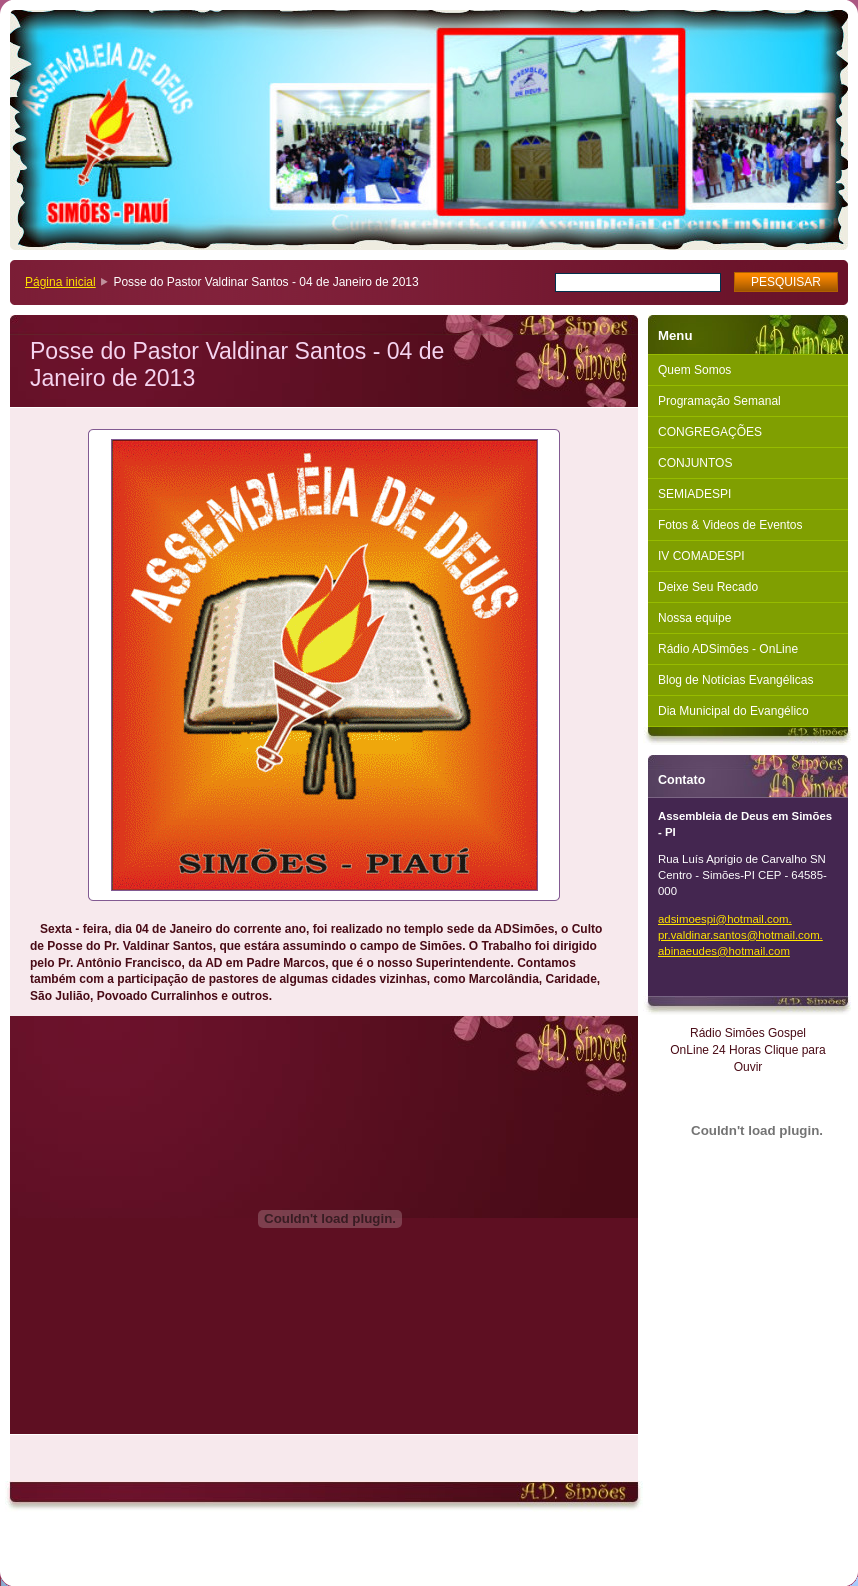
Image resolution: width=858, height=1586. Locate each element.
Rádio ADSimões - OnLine (728, 649)
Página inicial (60, 282)
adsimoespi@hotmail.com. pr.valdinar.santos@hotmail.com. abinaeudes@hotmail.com (740, 935)
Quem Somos (694, 370)
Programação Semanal (719, 401)
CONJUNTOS (695, 463)
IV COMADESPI (701, 556)
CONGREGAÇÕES (710, 432)
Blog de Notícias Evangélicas (735, 680)
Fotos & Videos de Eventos (730, 525)
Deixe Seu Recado (708, 587)
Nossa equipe (694, 618)
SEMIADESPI (694, 494)
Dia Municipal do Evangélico (733, 711)
